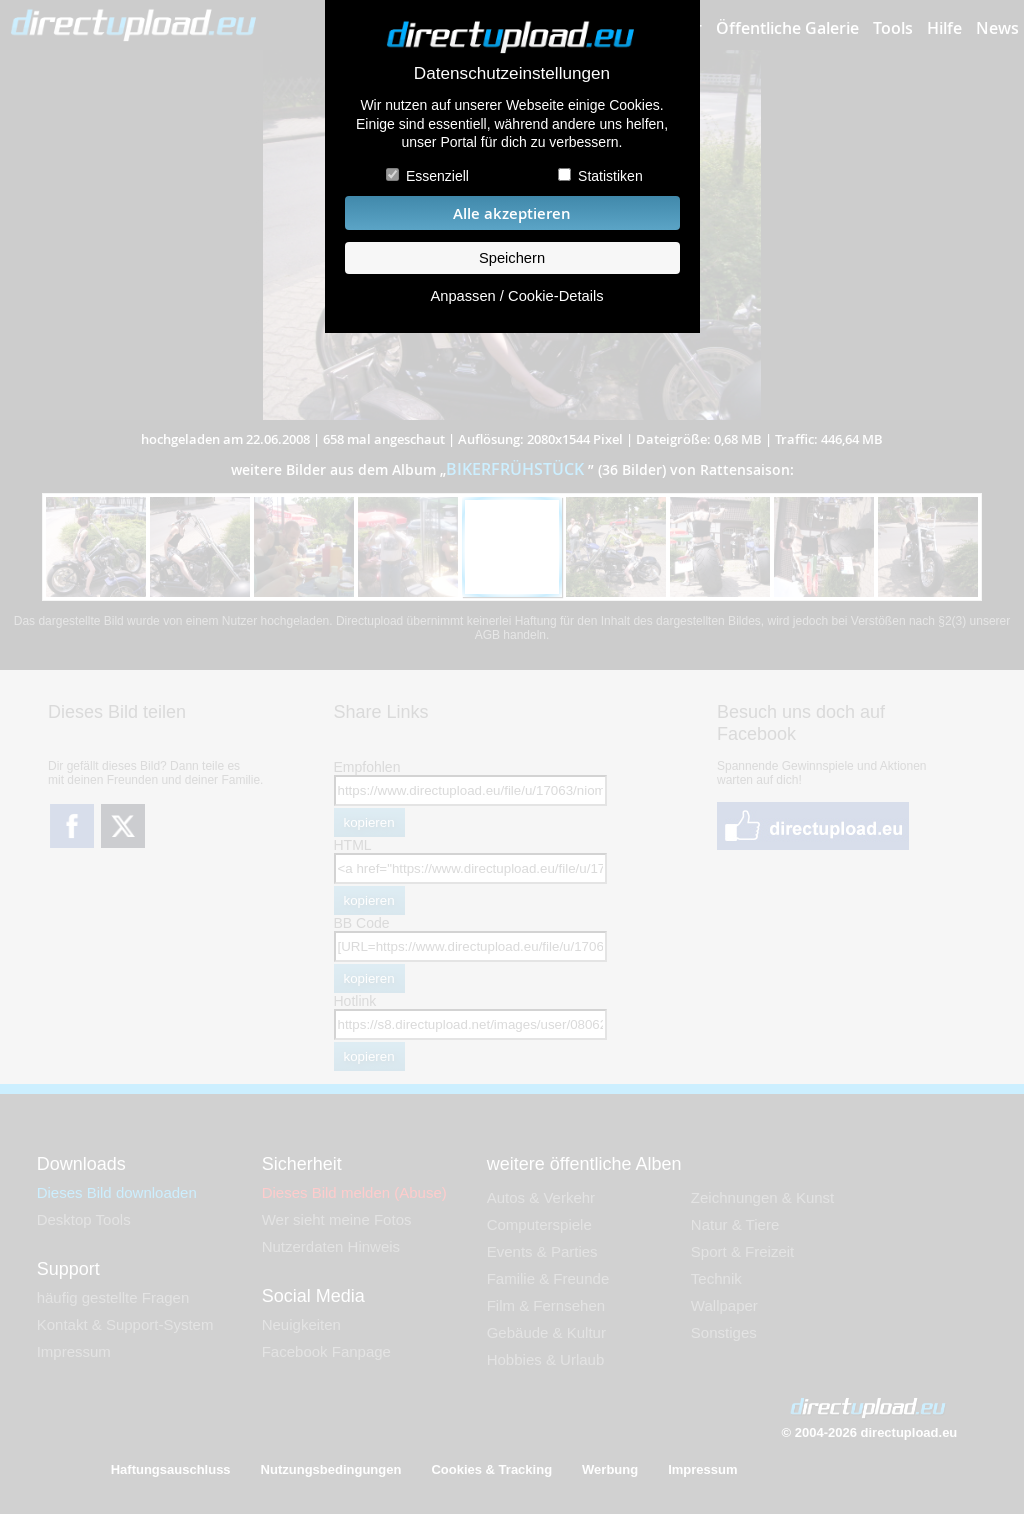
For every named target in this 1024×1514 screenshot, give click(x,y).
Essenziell (437, 176)
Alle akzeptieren (512, 213)
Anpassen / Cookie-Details (516, 296)
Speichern (512, 258)
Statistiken (610, 176)
